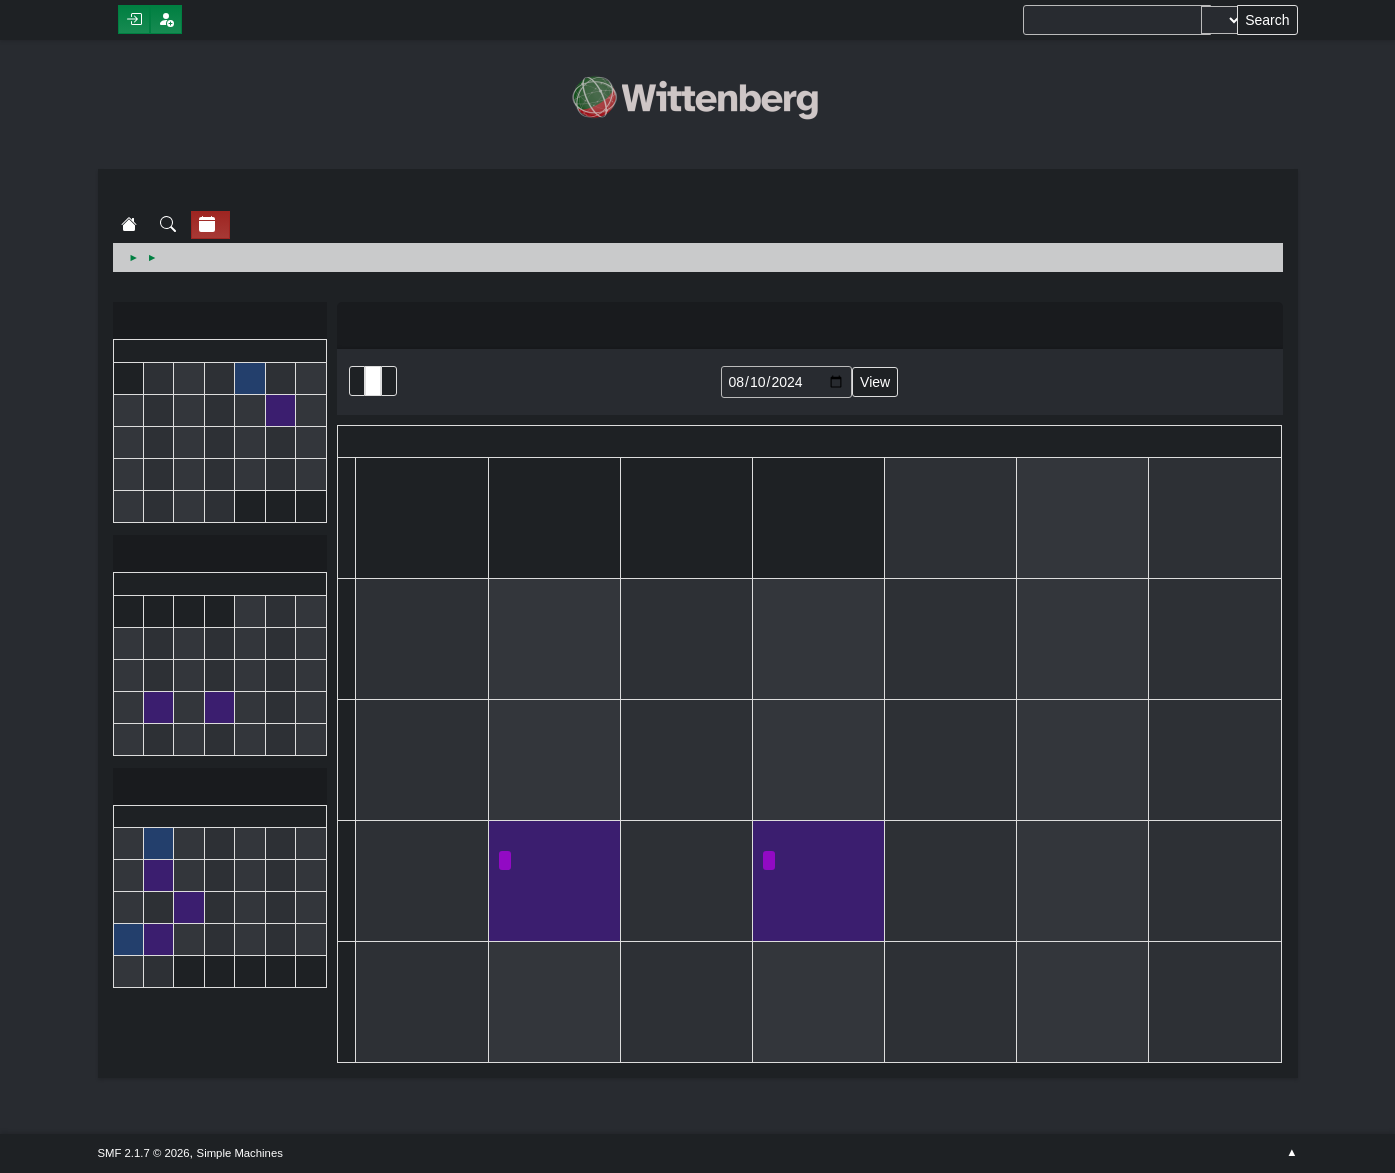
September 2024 (220, 788)
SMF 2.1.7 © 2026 (144, 1153)
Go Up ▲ (1291, 1153)
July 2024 (220, 322)
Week (389, 381)
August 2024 (220, 555)
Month (373, 381)
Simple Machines (240, 1153)
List (357, 381)
